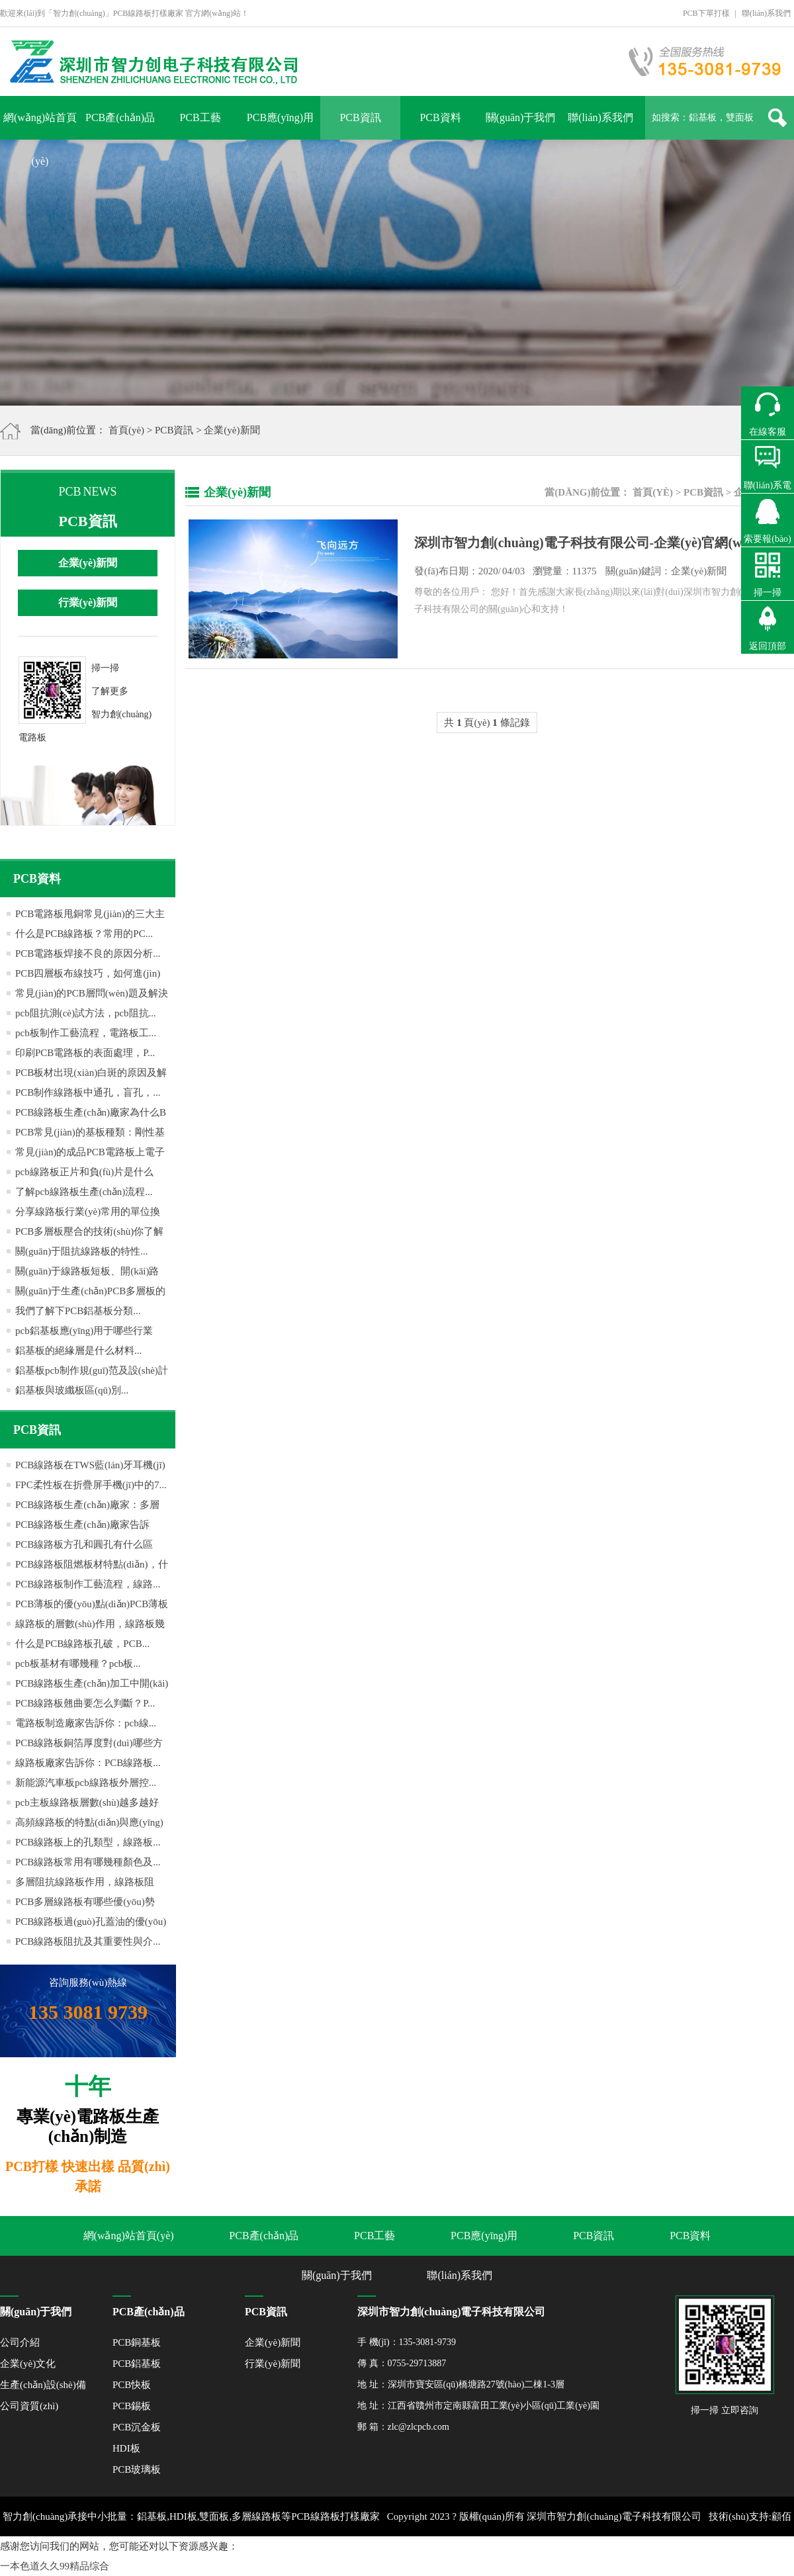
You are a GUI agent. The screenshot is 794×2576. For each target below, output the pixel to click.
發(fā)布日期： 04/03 (570, 571)
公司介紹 (20, 2342)
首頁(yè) (126, 430)
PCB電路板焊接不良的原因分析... (88, 953)
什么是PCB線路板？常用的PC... (84, 933)
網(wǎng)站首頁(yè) (40, 126)
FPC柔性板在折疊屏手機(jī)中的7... (91, 1485)
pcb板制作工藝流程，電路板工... (85, 1033)
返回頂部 (767, 646)
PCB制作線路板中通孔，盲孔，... (88, 1092)
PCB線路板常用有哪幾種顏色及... (88, 1862)
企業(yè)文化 (28, 2363)
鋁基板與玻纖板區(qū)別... (71, 1390)
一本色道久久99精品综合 (54, 2566)
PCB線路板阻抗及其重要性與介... (88, 1941)
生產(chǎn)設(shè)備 (43, 2384)
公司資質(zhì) (29, 2406)
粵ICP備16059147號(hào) (359, 2556)
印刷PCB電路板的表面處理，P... (85, 1052)
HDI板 (126, 2448)
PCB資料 (440, 117)
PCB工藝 (199, 117)
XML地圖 (435, 2556)
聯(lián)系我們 (766, 13)
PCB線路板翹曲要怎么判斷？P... (85, 1703)
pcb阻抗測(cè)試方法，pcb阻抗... (85, 1013)
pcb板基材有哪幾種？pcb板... (78, 1663)
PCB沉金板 (136, 2427)
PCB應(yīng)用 (280, 117)
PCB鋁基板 (136, 2363)
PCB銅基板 (136, 2342)
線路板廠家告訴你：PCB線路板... (88, 1762)
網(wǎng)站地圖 (493, 2556)
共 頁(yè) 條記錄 (486, 722)
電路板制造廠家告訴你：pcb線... (85, 1723)
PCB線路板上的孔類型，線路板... (88, 1842)
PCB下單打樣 (706, 13)
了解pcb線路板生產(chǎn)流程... (84, 1191)
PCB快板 (131, 2384)
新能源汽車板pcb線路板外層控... (85, 1782)
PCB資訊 (359, 117)
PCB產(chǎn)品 (120, 117)
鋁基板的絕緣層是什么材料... (78, 1350)
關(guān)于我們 (521, 117)
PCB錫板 (131, 2406)
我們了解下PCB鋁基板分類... (78, 1311)
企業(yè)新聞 (231, 430)
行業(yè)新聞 (88, 602)
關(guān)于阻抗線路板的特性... (81, 1251)
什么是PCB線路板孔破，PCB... (82, 1643)
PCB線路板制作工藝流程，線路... (88, 1584)
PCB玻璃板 (136, 2469)
